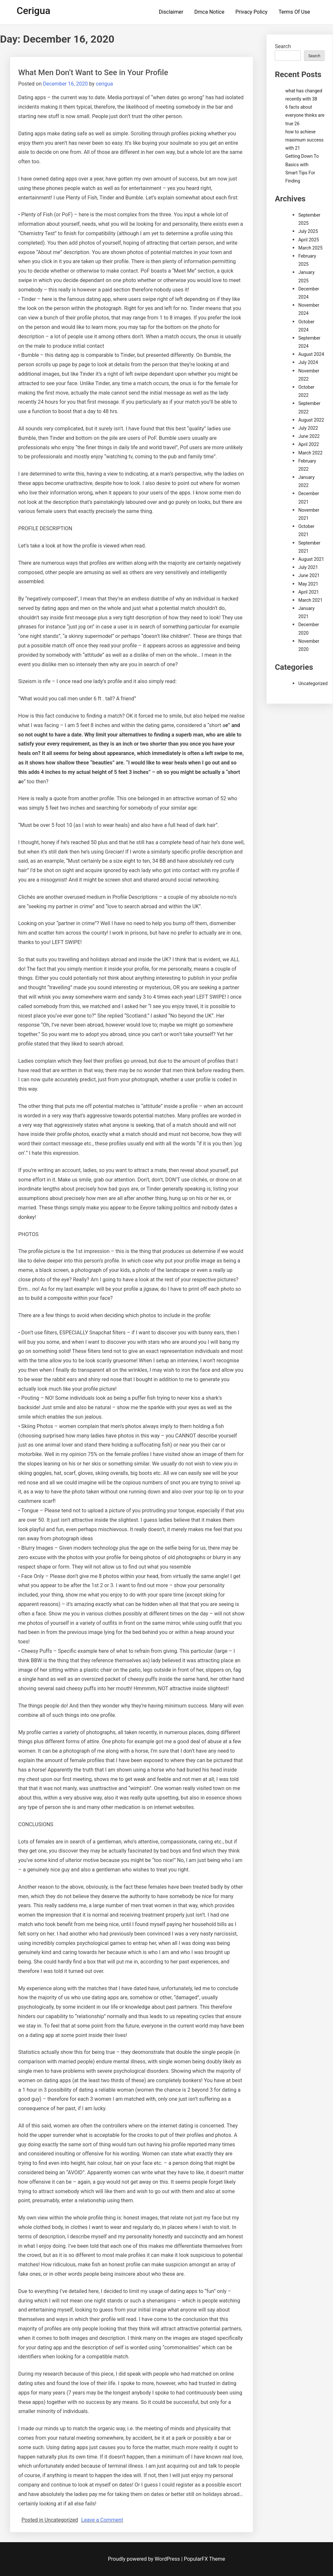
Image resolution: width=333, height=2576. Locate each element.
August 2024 (311, 354)
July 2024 (308, 362)
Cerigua (33, 10)
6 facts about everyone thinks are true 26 (304, 115)
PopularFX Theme (204, 2559)
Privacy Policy (251, 12)
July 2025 (308, 231)
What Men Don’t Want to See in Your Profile (93, 72)
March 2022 (310, 452)
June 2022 (309, 436)
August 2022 (311, 420)
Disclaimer (171, 12)
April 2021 (308, 592)
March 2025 (310, 247)
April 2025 (308, 239)
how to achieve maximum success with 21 (304, 140)
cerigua (104, 84)
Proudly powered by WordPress (144, 2559)
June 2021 (309, 575)
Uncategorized (312, 683)
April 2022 (308, 444)
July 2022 (308, 428)
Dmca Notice (209, 12)
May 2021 (308, 584)
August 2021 (311, 559)
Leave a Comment (102, 2520)
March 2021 (310, 600)
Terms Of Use (294, 12)
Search (283, 46)
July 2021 (308, 567)
